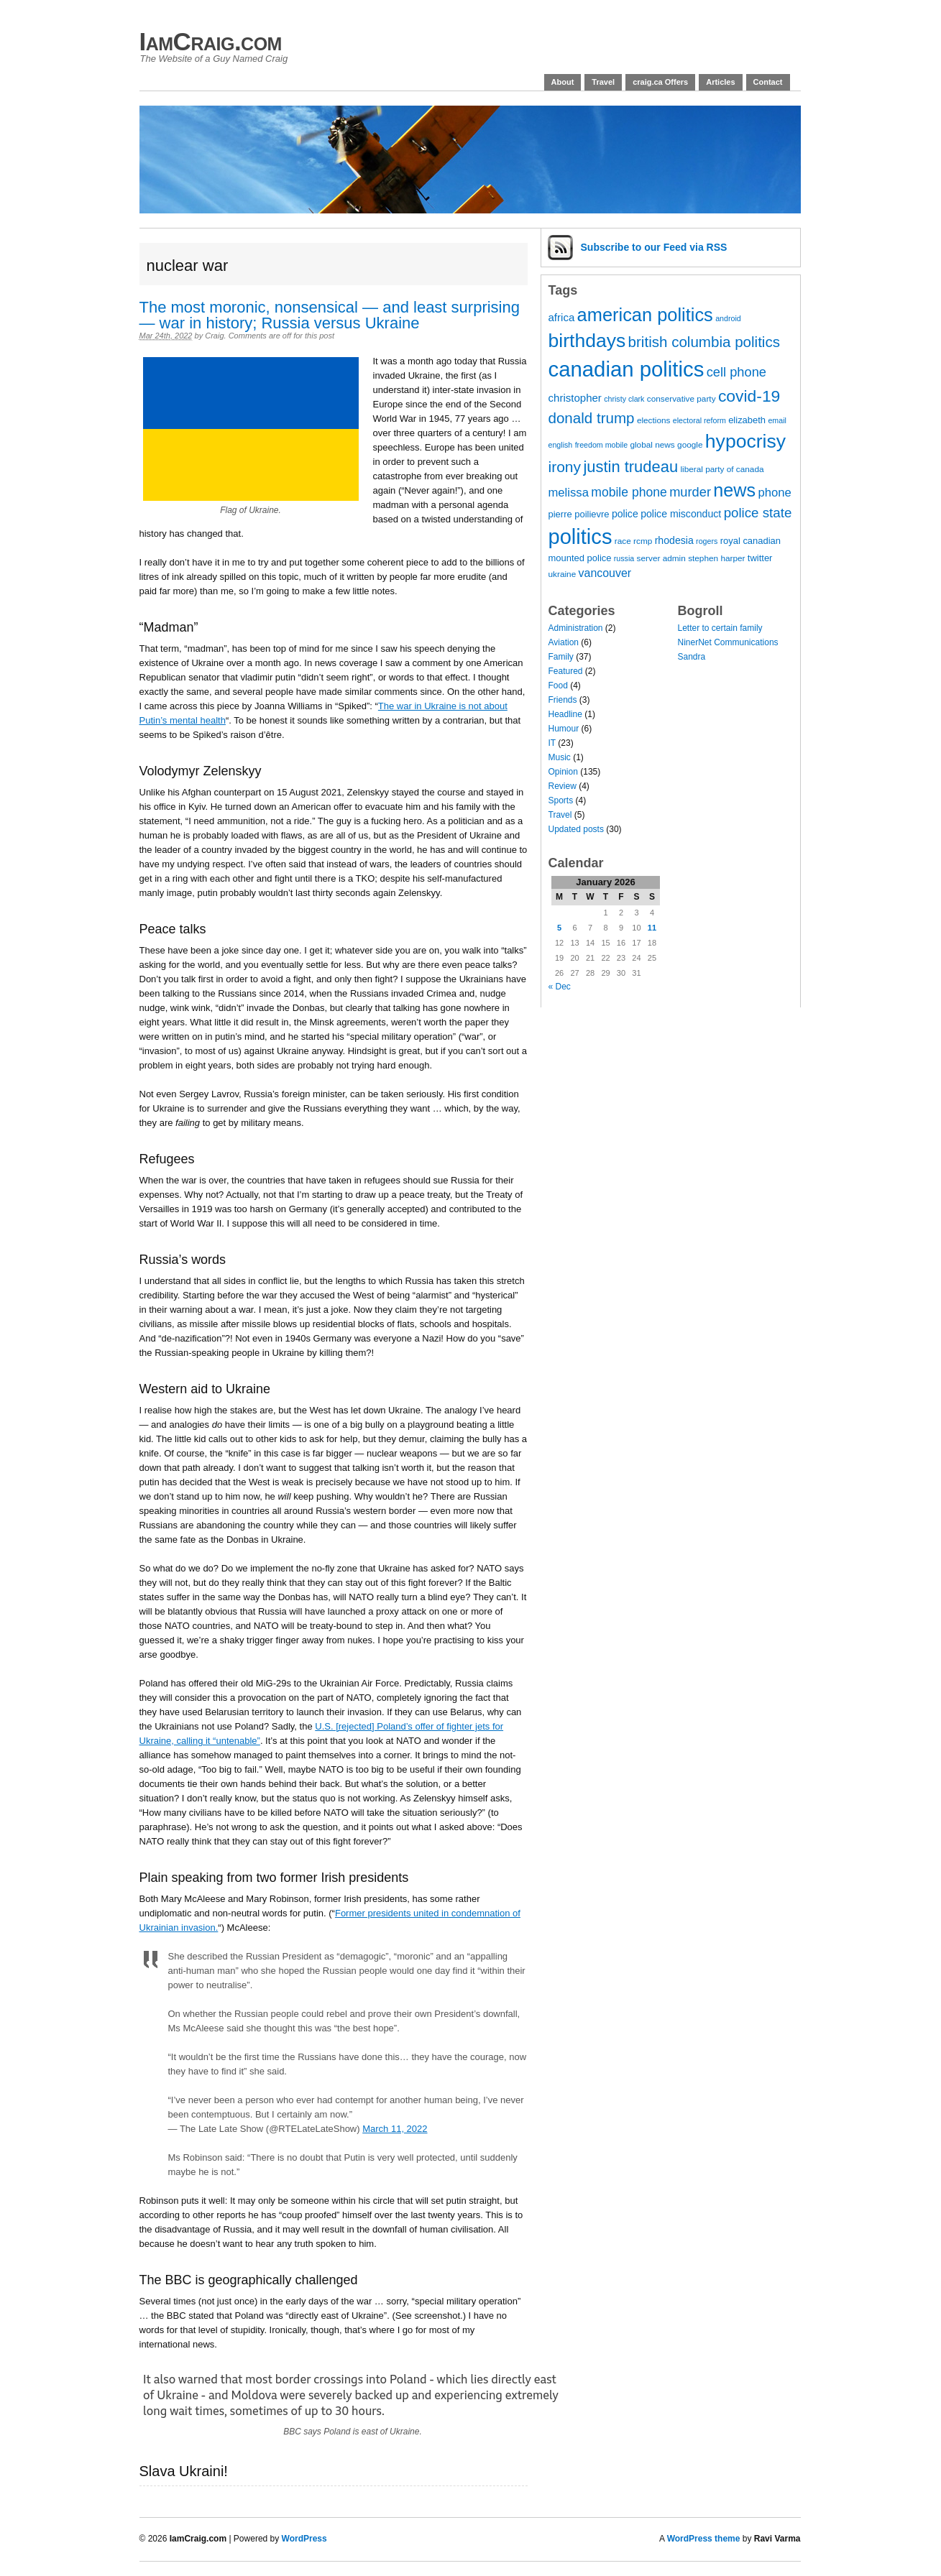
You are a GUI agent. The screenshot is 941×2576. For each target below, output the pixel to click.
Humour (563, 729)
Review (562, 786)
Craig (214, 335)
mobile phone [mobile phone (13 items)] (629, 492)
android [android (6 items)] (728, 318)
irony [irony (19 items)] (565, 466)
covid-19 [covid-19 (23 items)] (749, 396)
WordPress (304, 2539)
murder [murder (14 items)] (690, 491)
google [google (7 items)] (689, 445)
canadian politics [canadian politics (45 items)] (626, 369)
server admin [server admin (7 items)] (661, 558)
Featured (565, 671)
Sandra (692, 657)
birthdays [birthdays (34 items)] (587, 340)
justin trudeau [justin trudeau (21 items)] (630, 467)
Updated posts (576, 829)
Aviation (563, 642)
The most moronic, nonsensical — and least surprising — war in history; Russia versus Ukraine (329, 315)
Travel (603, 82)
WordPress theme (703, 2539)
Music (559, 757)
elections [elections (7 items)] (654, 420)
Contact (768, 82)
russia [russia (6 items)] (624, 558)
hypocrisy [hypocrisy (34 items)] (745, 441)
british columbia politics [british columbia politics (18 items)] (704, 341)
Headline (565, 714)
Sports (561, 800)
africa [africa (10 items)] (561, 317)
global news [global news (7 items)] (652, 445)
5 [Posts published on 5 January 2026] (559, 927)
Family (561, 657)
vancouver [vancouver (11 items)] (605, 573)
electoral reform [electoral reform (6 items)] (699, 420)
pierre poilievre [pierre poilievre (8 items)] (579, 514)
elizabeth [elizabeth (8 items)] (747, 420)
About (562, 82)
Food (558, 685)
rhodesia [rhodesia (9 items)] (674, 540)
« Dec (559, 987)
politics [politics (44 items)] (580, 536)
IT (552, 743)
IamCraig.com (210, 41)
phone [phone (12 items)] (774, 492)
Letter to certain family (720, 628)
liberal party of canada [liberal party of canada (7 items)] (721, 469)
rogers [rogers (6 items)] (706, 541)
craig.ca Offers (660, 82)
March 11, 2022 (394, 2128)
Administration (575, 628)
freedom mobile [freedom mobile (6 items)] (601, 444)
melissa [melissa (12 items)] (568, 492)
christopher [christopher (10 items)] (575, 398)
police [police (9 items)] (625, 514)
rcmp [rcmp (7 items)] (642, 541)
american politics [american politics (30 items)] (645, 315)
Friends (562, 700)
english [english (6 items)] (560, 444)
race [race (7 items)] (623, 541)
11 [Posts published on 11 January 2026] (652, 927)
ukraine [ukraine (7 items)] (562, 574)
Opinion (563, 772)
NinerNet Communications (728, 642)
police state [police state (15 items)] (758, 512)
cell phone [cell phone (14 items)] (736, 371)
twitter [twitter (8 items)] (760, 558)
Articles (720, 82)
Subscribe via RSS (654, 247)
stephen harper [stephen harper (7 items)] (716, 558)
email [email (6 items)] (777, 420)
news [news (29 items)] (734, 490)
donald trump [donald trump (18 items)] (591, 418)
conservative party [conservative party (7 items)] (681, 399)
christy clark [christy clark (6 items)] (624, 398)
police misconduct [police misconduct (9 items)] (681, 514)
